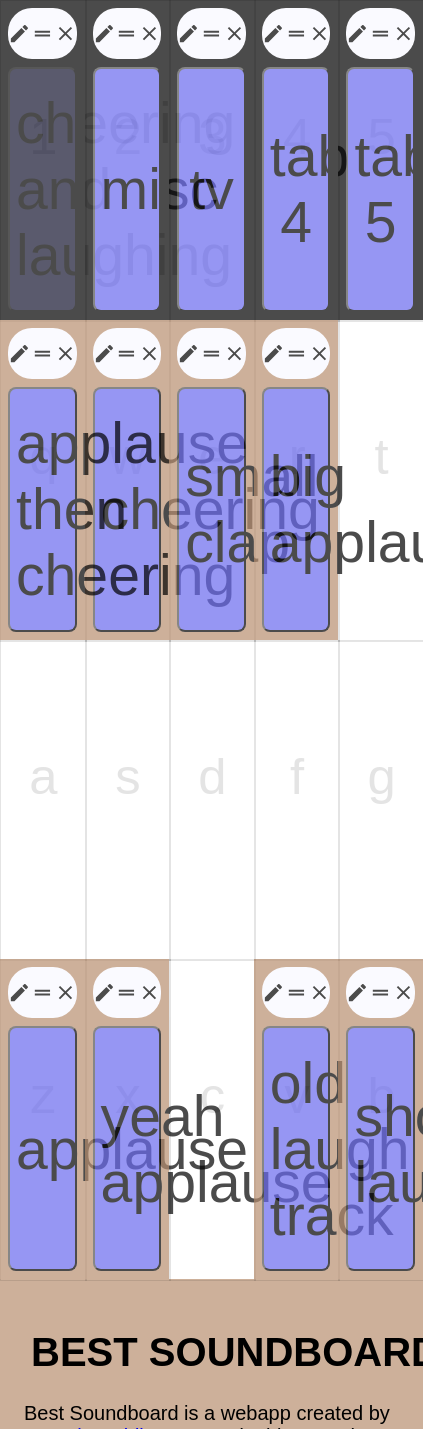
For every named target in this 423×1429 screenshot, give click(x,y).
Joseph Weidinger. (106, 1305)
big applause (300, 457)
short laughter (384, 1031)
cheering (131, 457)
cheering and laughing (46, 170)
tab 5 (384, 170)
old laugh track (300, 1031)
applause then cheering (46, 457)
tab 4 (300, 170)
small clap (215, 457)
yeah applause (131, 1031)
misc (131, 170)
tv (211, 170)
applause (46, 1031)
